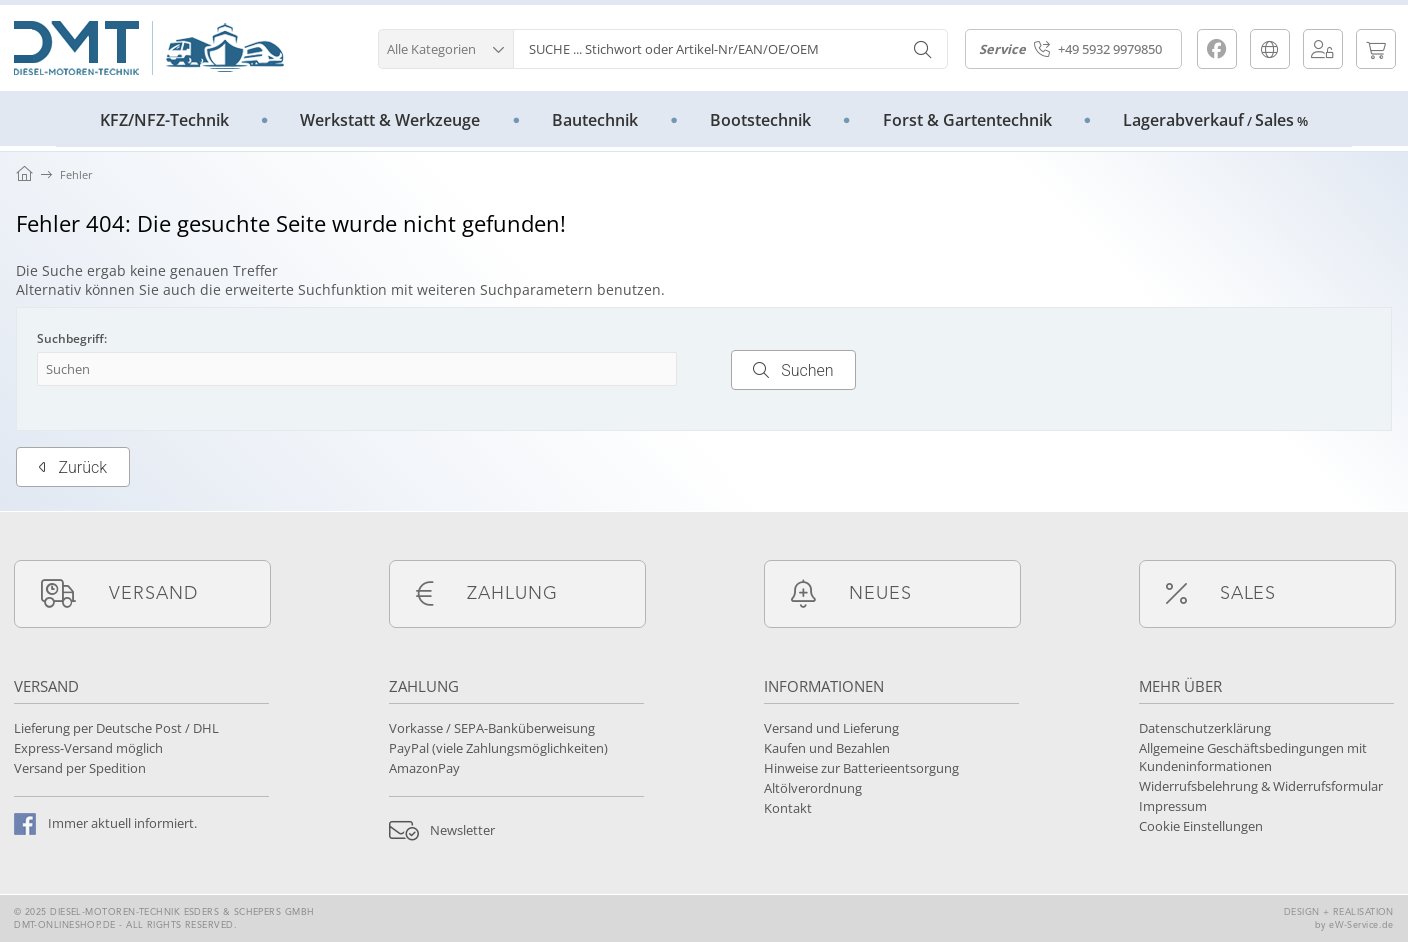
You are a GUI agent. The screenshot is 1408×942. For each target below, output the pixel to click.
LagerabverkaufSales (1215, 120)
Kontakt (788, 808)
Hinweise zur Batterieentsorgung (861, 768)
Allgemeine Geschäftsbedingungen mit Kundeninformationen (1253, 757)
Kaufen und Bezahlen (827, 748)
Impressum (1173, 806)
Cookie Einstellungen (1201, 826)
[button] (445, 46)
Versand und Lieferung (831, 728)
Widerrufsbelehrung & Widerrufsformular (1261, 786)
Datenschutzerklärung (1205, 728)
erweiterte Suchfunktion (306, 289)
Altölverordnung (813, 788)
